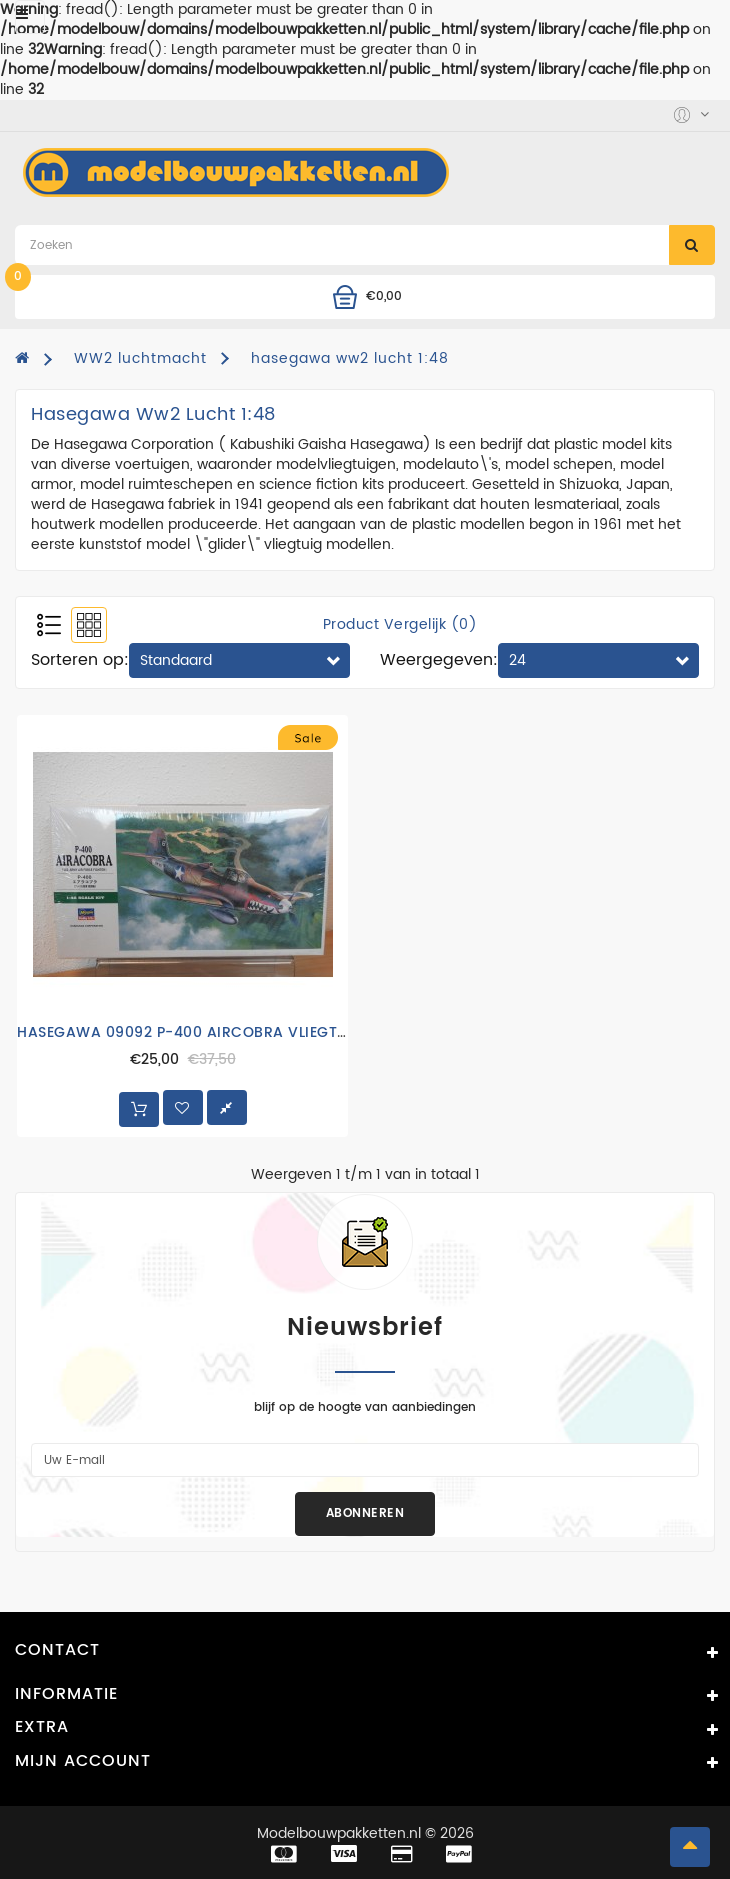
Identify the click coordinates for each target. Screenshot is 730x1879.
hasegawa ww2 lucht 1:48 (350, 358)
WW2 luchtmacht (140, 358)
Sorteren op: (80, 660)
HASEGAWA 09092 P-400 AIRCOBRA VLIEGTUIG (190, 1032)
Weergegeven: (439, 660)
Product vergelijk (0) (400, 624)
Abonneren (365, 1513)
